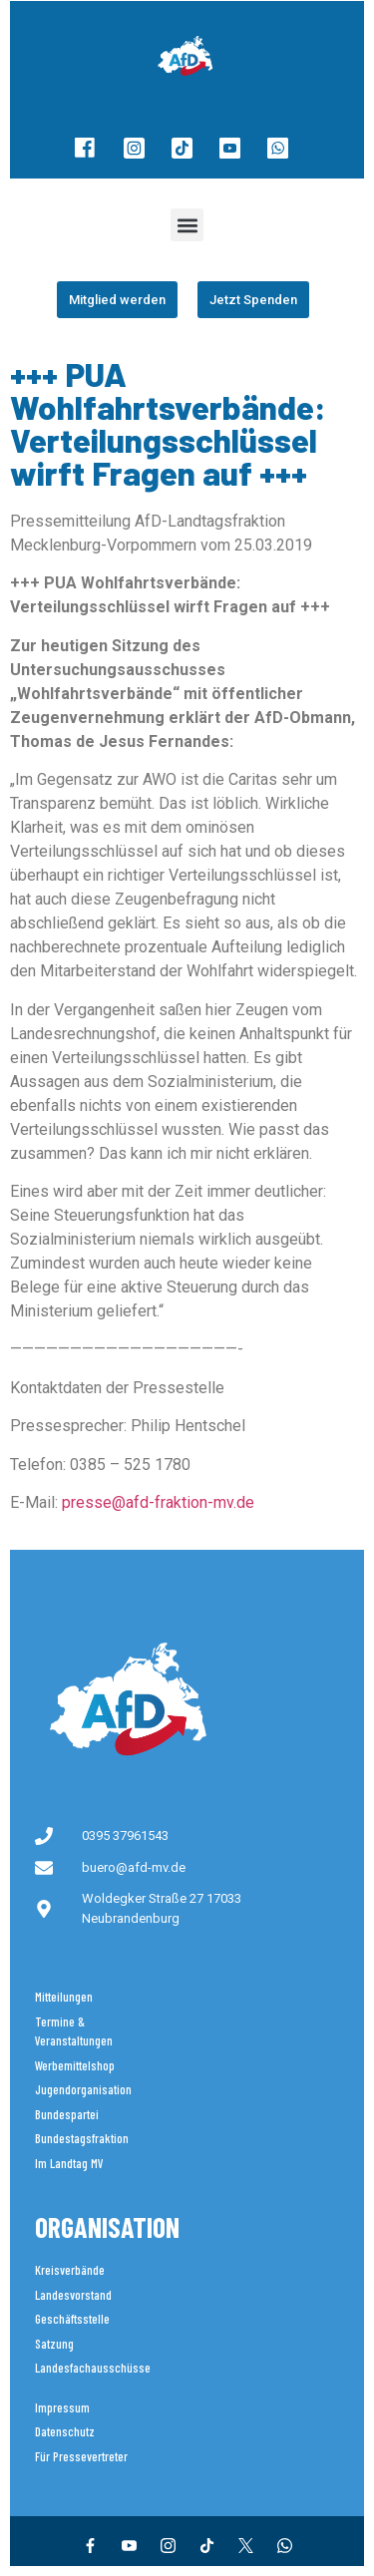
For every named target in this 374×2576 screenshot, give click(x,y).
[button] (187, 224)
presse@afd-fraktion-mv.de (158, 1502)
